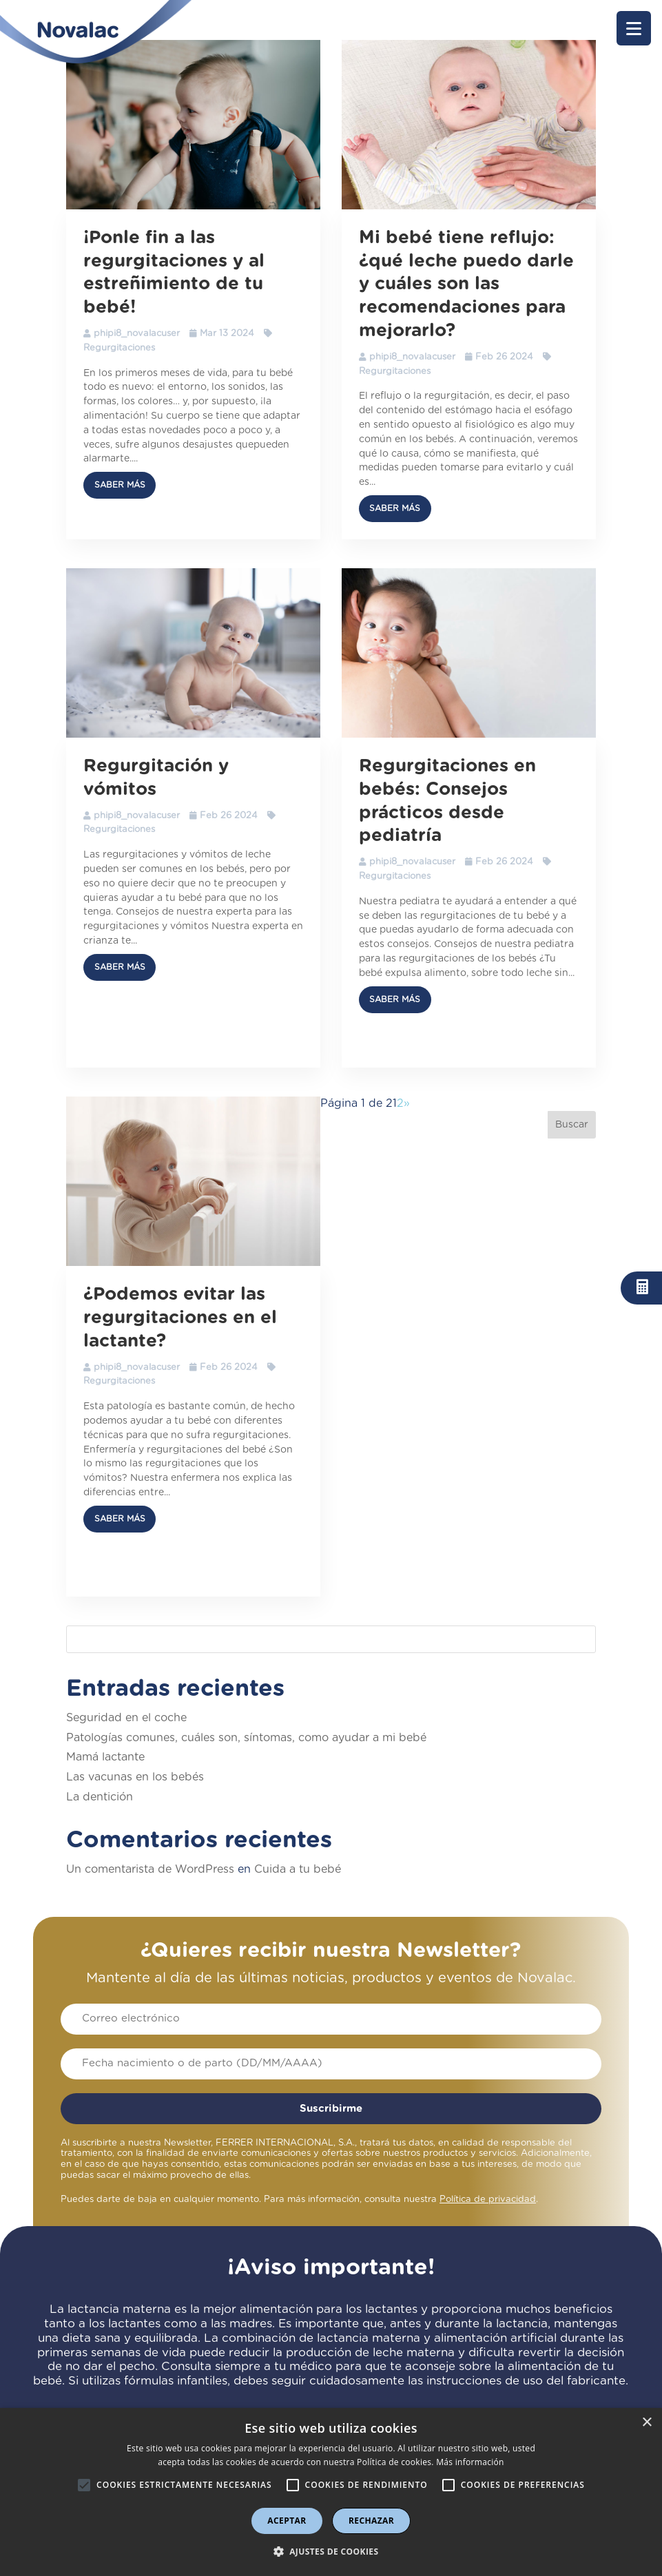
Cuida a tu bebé (297, 1869)
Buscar (571, 1125)
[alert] (331, 2492)
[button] (634, 28)
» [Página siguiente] (407, 1103)
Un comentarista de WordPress (150, 1869)
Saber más (119, 485)
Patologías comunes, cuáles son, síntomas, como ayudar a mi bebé (246, 1737)
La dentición (99, 1797)
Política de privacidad (487, 2199)
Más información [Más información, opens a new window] (470, 2462)
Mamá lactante (105, 1757)
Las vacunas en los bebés (135, 1777)
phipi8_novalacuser (137, 333)
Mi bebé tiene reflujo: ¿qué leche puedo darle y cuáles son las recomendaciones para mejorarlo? (466, 284)
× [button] (646, 2423)
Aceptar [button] (286, 2520)
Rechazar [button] (371, 2520)
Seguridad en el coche (126, 1717)
